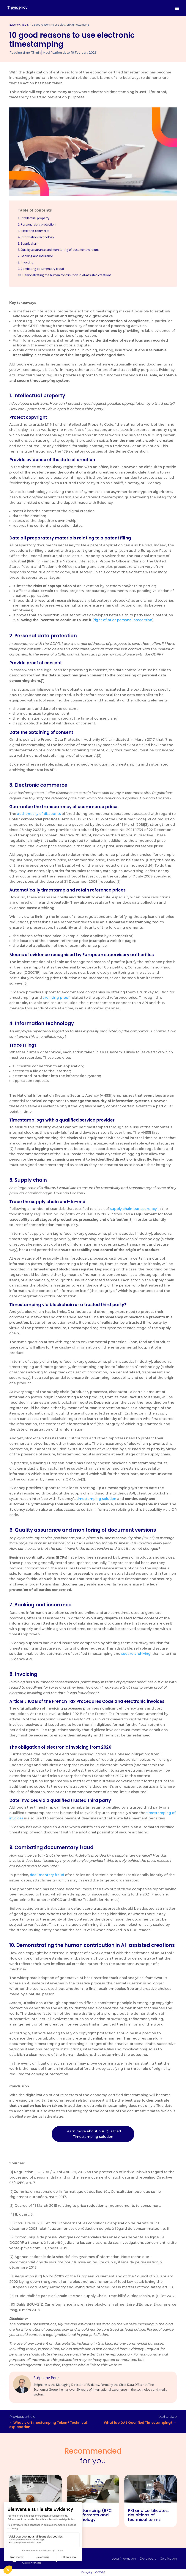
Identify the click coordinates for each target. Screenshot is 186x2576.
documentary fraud (47, 1875)
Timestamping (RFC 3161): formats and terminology (91, 2515)
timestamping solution (96, 1499)
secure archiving (136, 1654)
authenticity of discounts (39, 814)
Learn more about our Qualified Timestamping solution (93, 2134)
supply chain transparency (133, 1209)
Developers (148, 2558)
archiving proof (56, 998)
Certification (168, 2558)
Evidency (14, 24)
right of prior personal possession (123, 620)
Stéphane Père (46, 2377)
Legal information (124, 2558)
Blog (25, 24)
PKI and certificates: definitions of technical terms (148, 2515)
